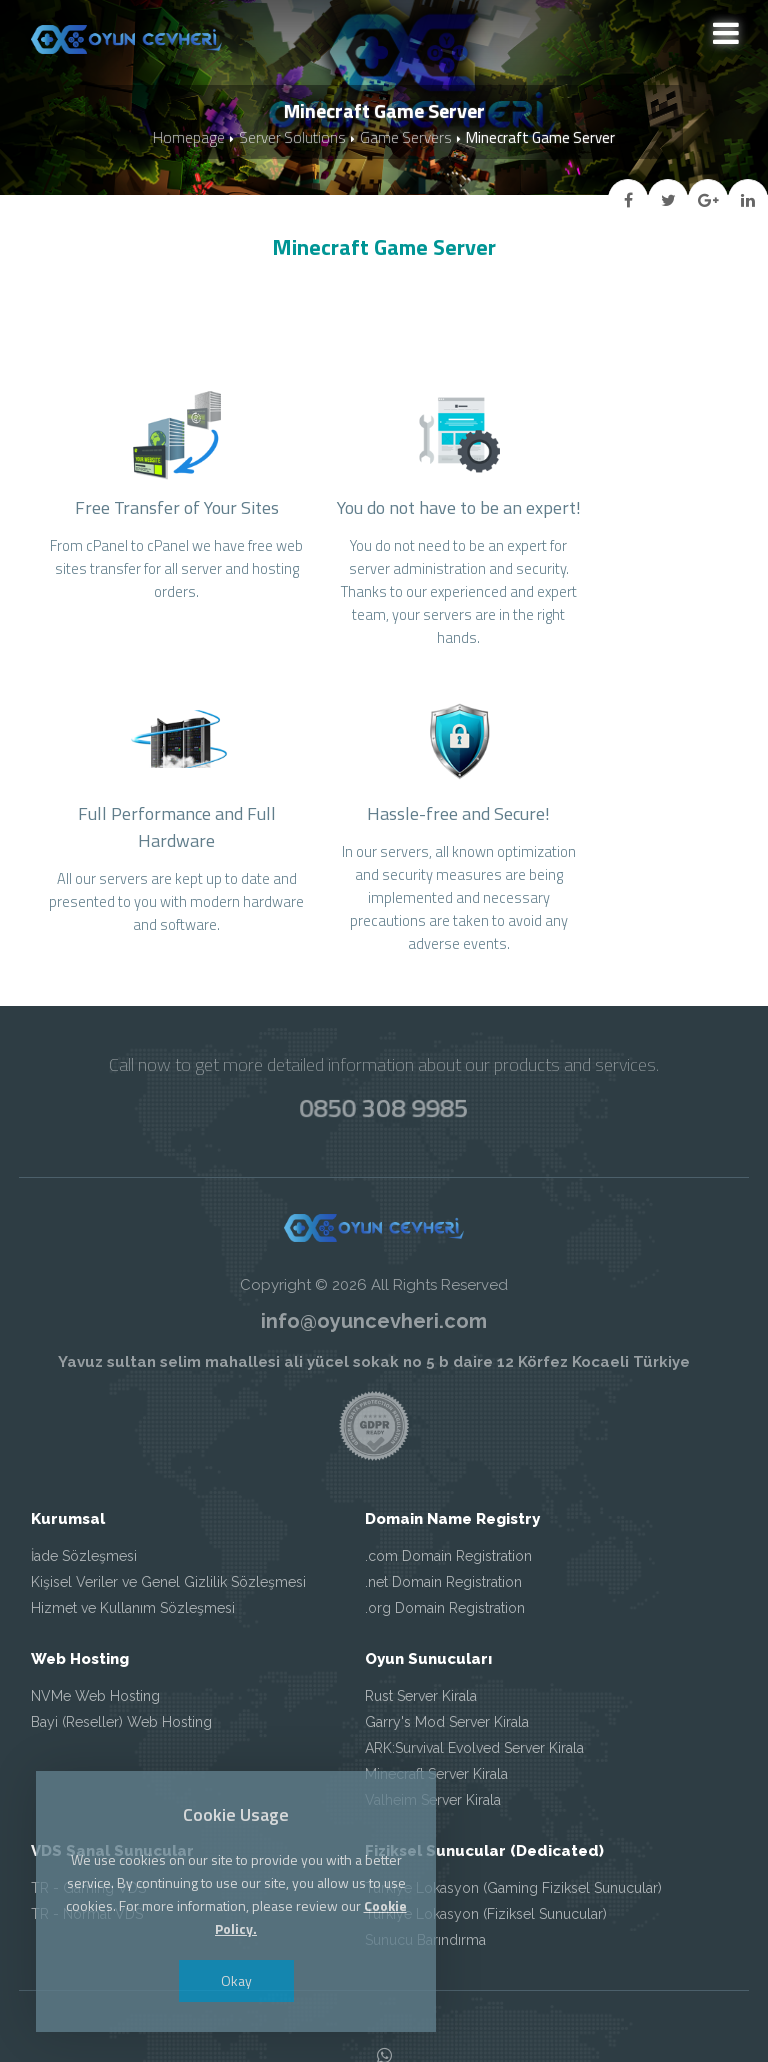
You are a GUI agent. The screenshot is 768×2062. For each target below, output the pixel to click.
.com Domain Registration (448, 1495)
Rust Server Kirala (421, 1635)
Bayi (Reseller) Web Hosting (121, 1661)
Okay (238, 1980)
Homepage (189, 138)
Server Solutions (292, 138)
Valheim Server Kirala (433, 1739)
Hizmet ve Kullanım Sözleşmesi (133, 1547)
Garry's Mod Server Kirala (447, 1661)
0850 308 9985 (384, 1046)
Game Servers (405, 138)
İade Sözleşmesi (84, 1495)
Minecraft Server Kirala (436, 1713)
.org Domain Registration (445, 1547)
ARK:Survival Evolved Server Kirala (474, 1687)
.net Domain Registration (443, 1521)
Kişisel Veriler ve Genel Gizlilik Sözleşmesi (168, 1521)
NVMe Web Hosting (95, 1635)
